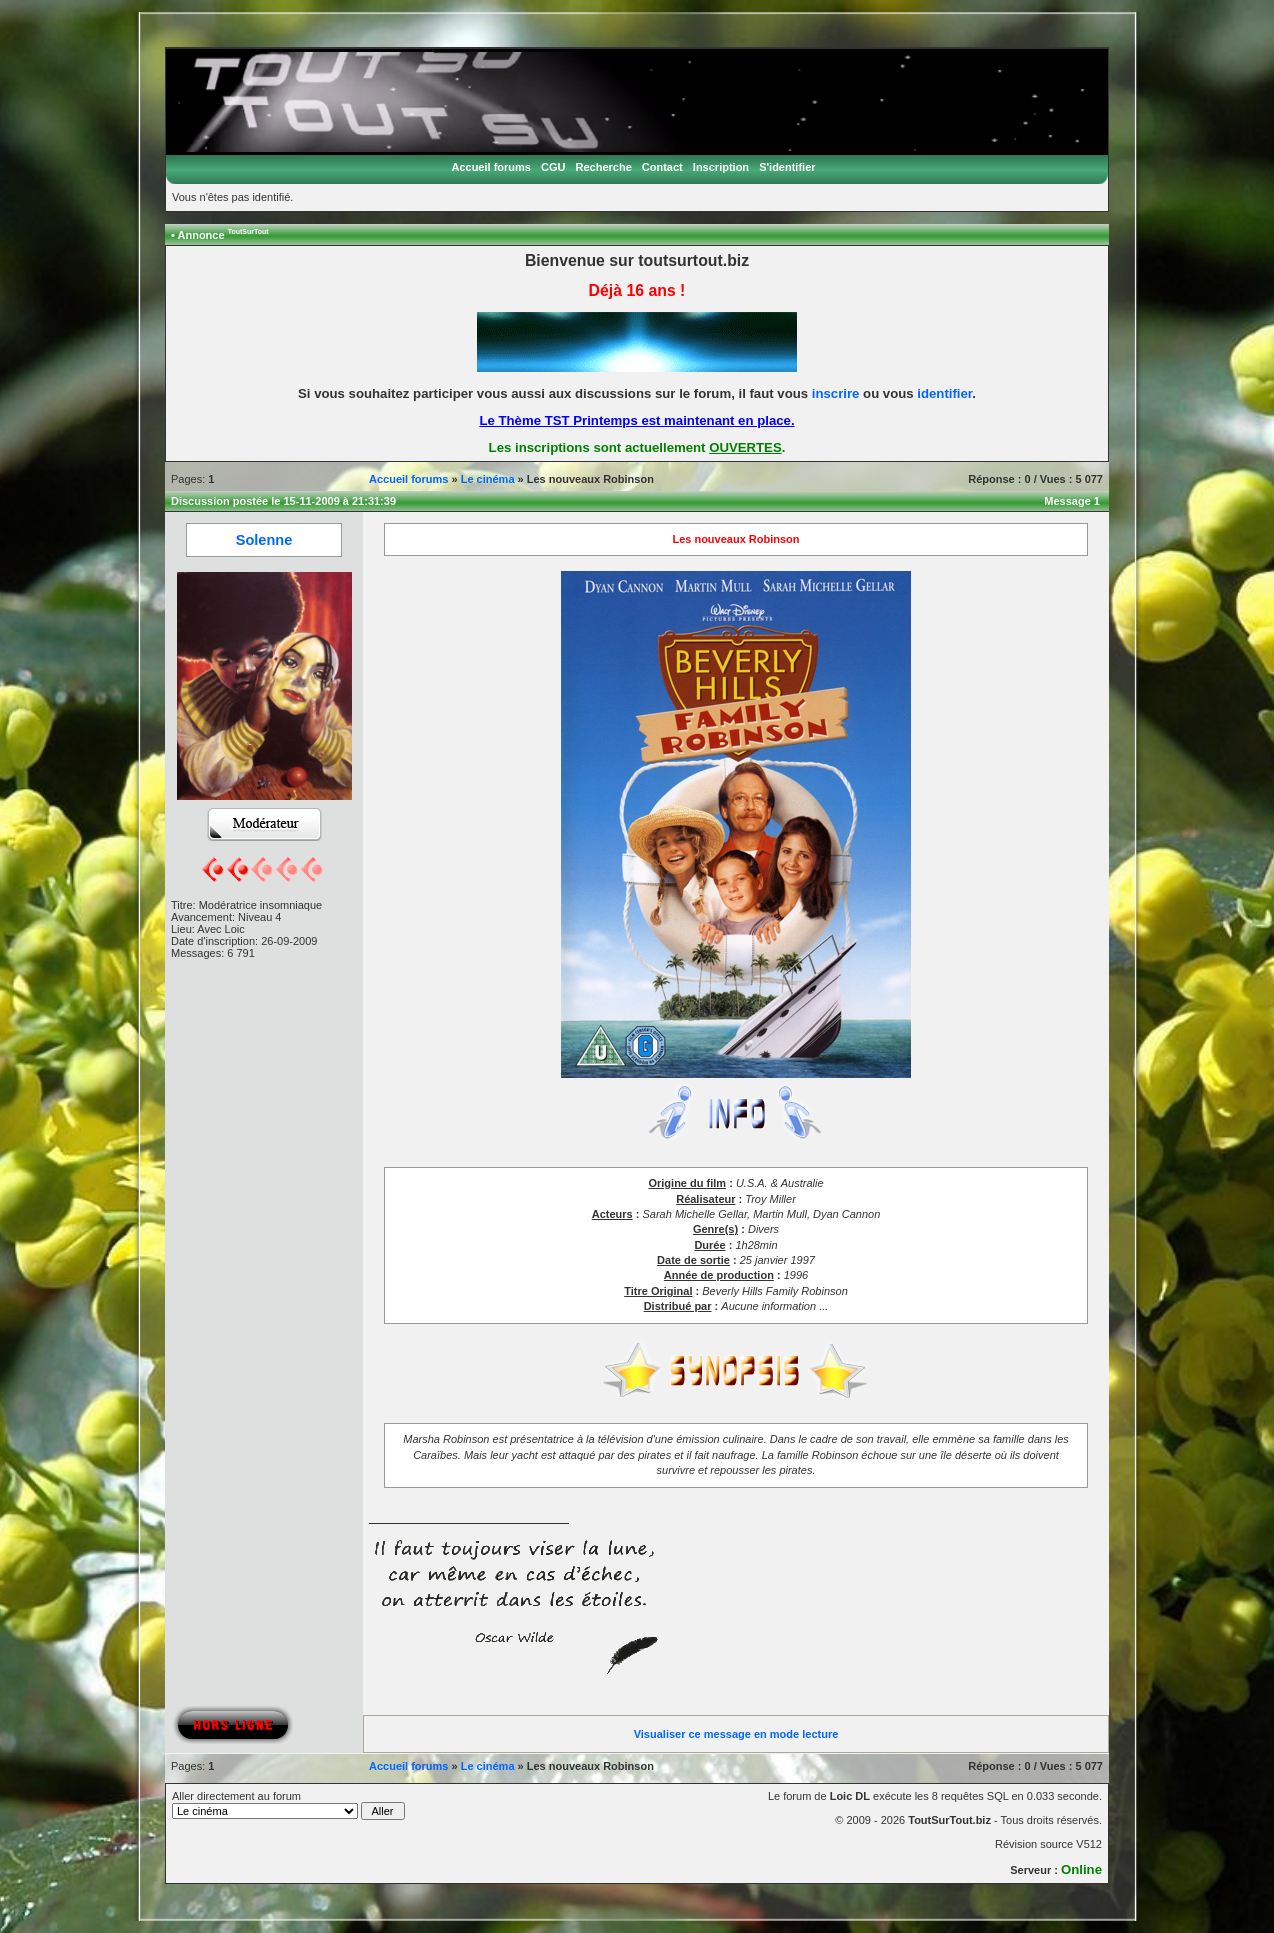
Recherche (604, 167)
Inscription (721, 167)
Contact (662, 167)
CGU (553, 167)
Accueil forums (490, 167)
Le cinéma (488, 479)
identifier (944, 393)
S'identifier (787, 167)
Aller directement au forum (288, 1805)
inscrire (836, 393)
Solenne (264, 540)
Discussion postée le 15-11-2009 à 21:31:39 (283, 501)
